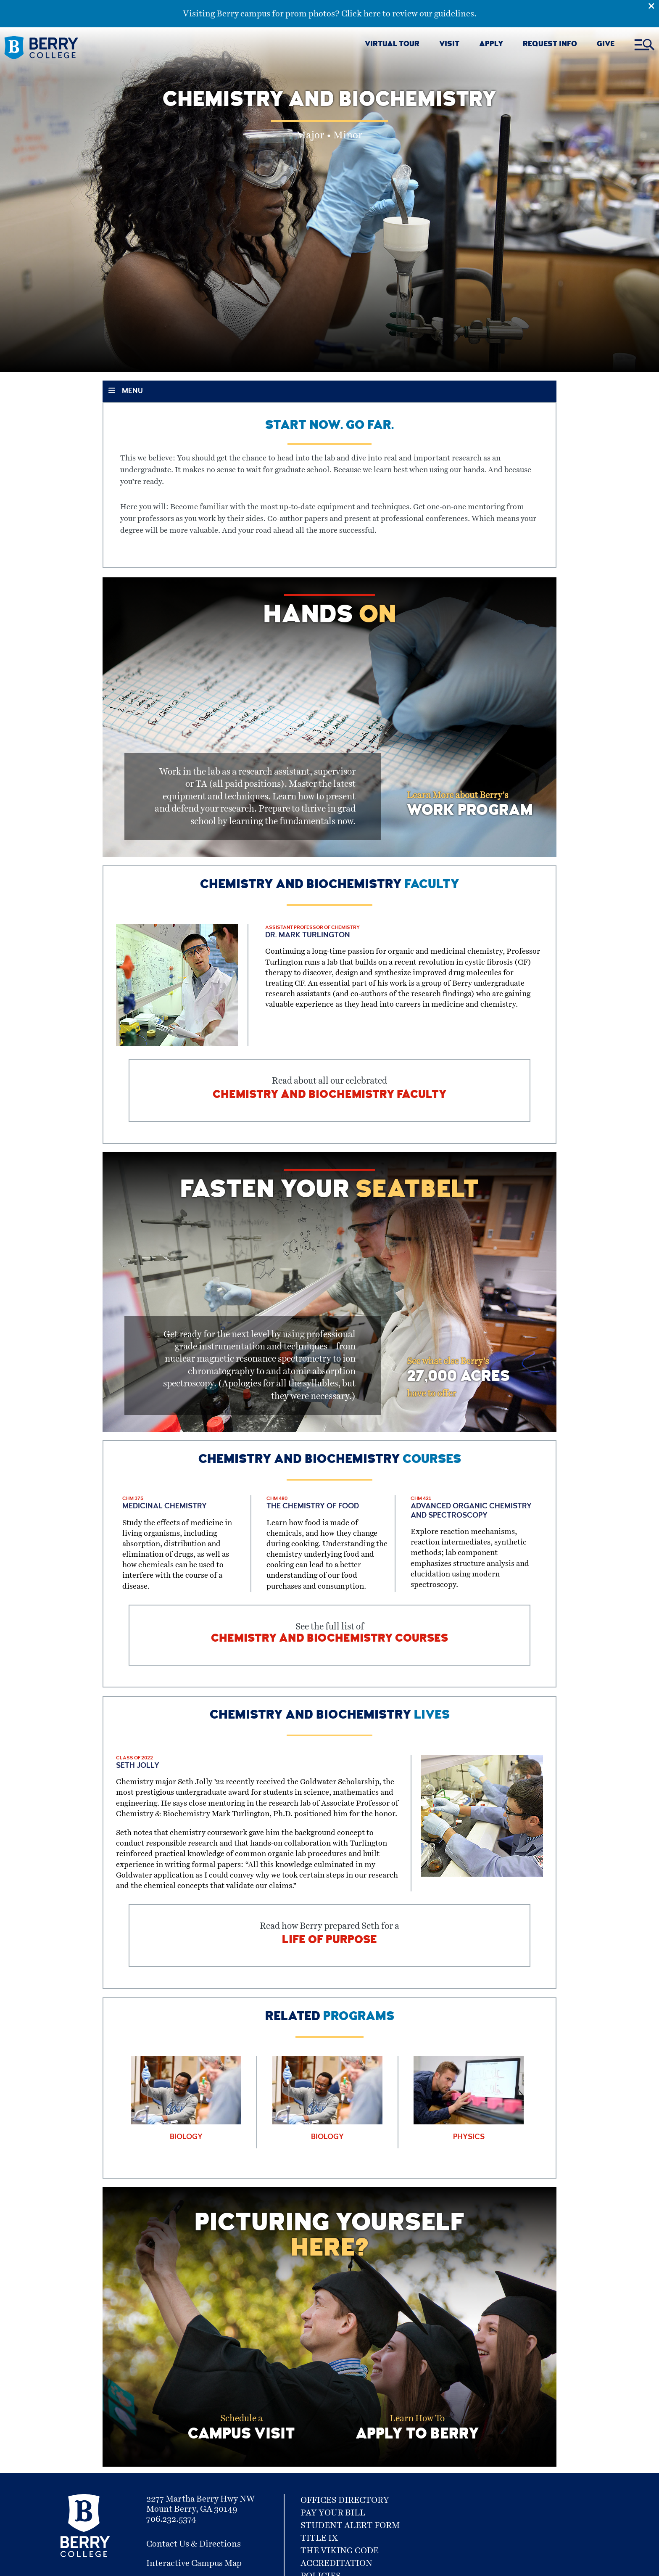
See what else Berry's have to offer (458, 1377)
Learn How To (417, 2430)
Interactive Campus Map (194, 2563)
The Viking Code (340, 2551)
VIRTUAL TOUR (392, 44)
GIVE (605, 44)
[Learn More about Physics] (469, 2099)
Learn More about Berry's (470, 805)
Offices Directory (345, 2500)
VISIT (449, 44)
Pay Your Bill (333, 2513)
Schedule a (241, 2430)
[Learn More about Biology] (186, 2099)
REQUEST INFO (550, 44)
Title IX (319, 2538)
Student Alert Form (350, 2525)
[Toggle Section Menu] (329, 391)
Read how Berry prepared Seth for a (329, 1935)
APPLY (491, 44)
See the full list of (329, 1635)
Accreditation (336, 2563)
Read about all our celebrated (329, 1090)
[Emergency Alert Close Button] (653, 5)
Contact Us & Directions (193, 2544)
